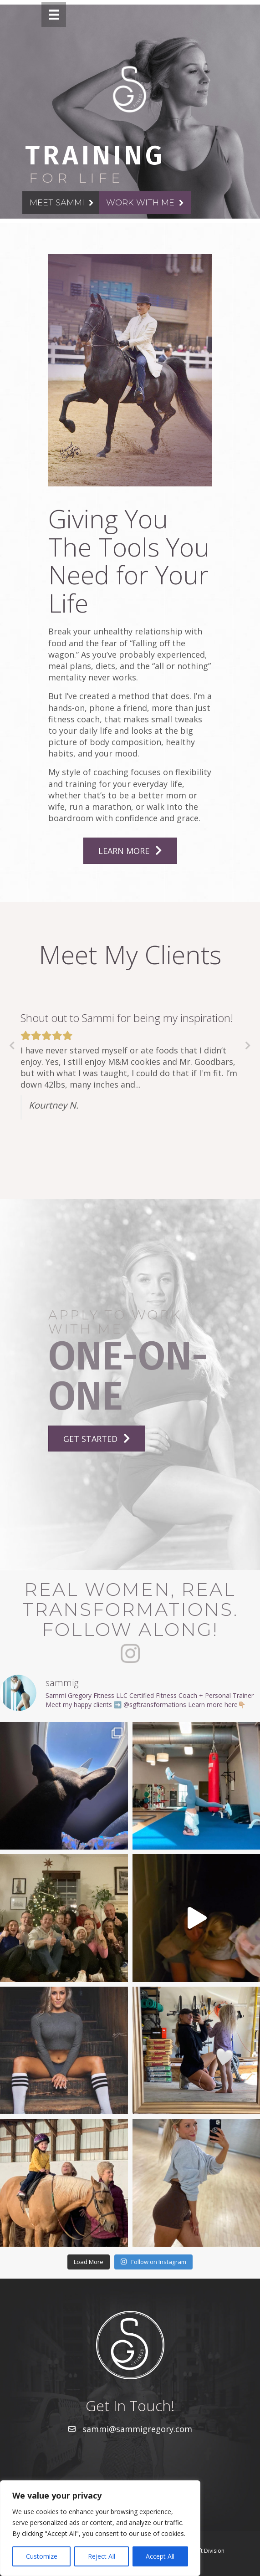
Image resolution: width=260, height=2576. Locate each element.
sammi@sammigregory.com (137, 2428)
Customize (41, 2556)
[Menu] (53, 14)
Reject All (101, 2556)
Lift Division (209, 2551)
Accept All (160, 2556)
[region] (100, 2528)
